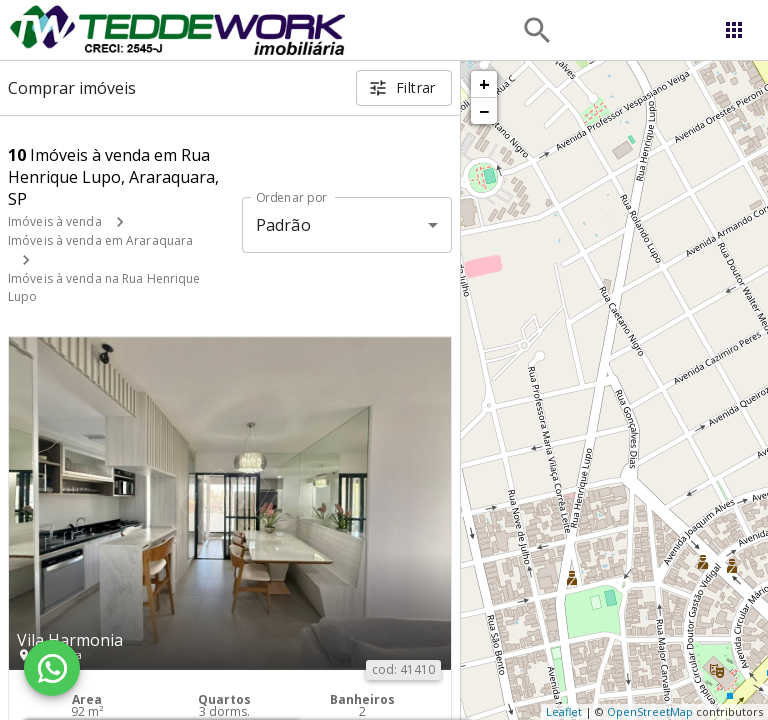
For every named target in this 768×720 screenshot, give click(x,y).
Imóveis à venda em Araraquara (100, 240)
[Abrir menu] (734, 30)
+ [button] (484, 84)
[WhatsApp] (52, 668)
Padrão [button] (283, 225)
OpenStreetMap (650, 711)
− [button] (484, 111)
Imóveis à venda (55, 221)
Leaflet (564, 711)
